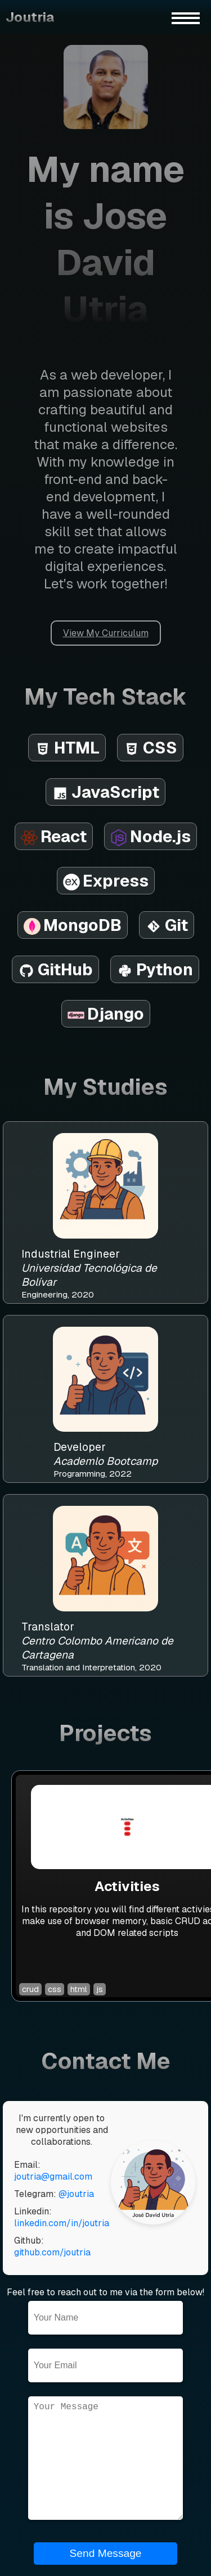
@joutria (76, 2194)
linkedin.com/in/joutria (61, 2223)
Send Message (106, 2553)
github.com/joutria (52, 2252)
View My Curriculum (106, 633)
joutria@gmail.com (53, 2176)
